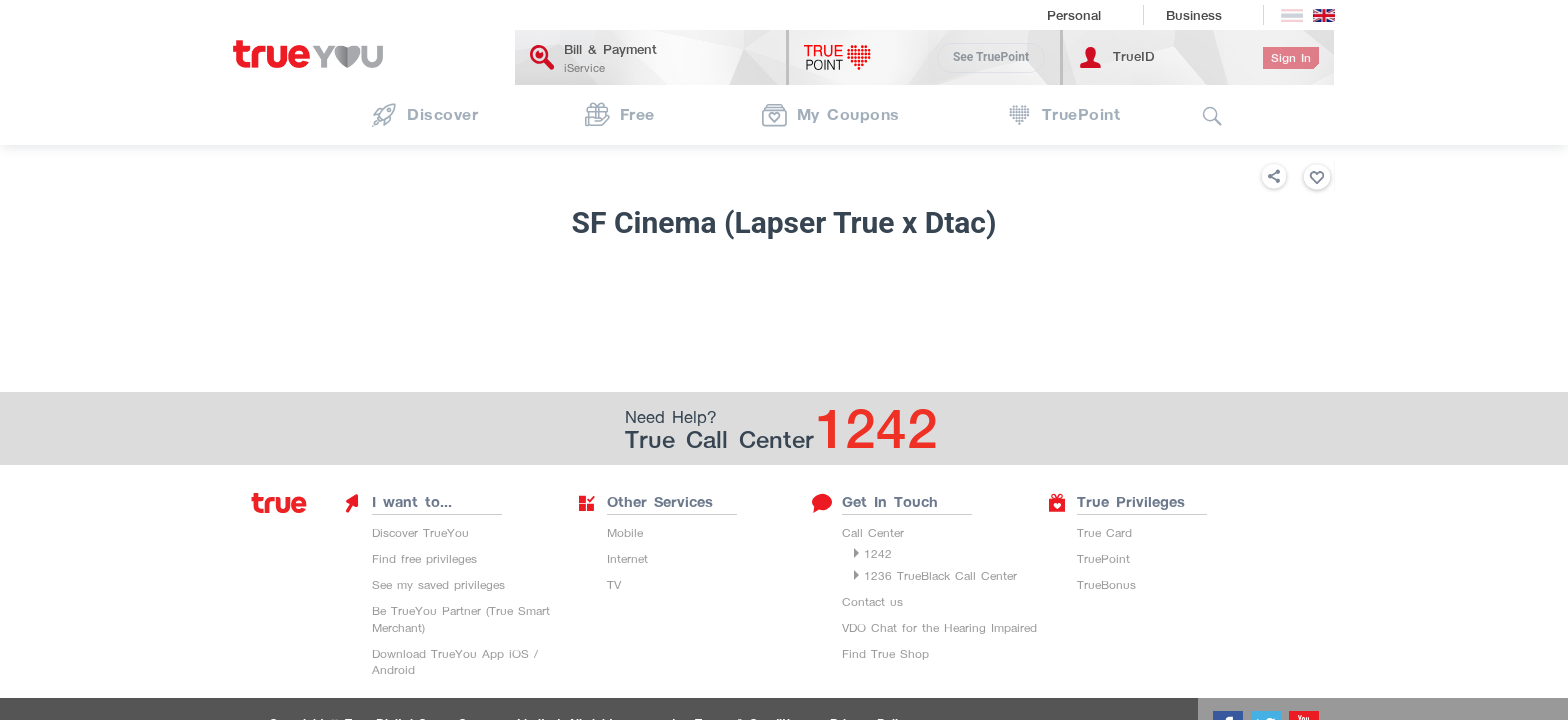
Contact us (872, 601)
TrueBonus (1106, 584)
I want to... (397, 502)
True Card (1104, 532)
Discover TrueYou (420, 532)
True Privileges (1116, 502)
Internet (627, 558)
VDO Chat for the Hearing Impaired (939, 627)
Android (393, 669)
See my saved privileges (438, 584)
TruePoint (1103, 558)
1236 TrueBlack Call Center (940, 575)
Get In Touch (875, 502)
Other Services (645, 502)
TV (614, 584)
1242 (878, 553)
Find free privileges (424, 558)
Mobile (625, 532)
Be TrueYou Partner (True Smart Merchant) (461, 618)
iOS (519, 653)
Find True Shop (885, 653)
